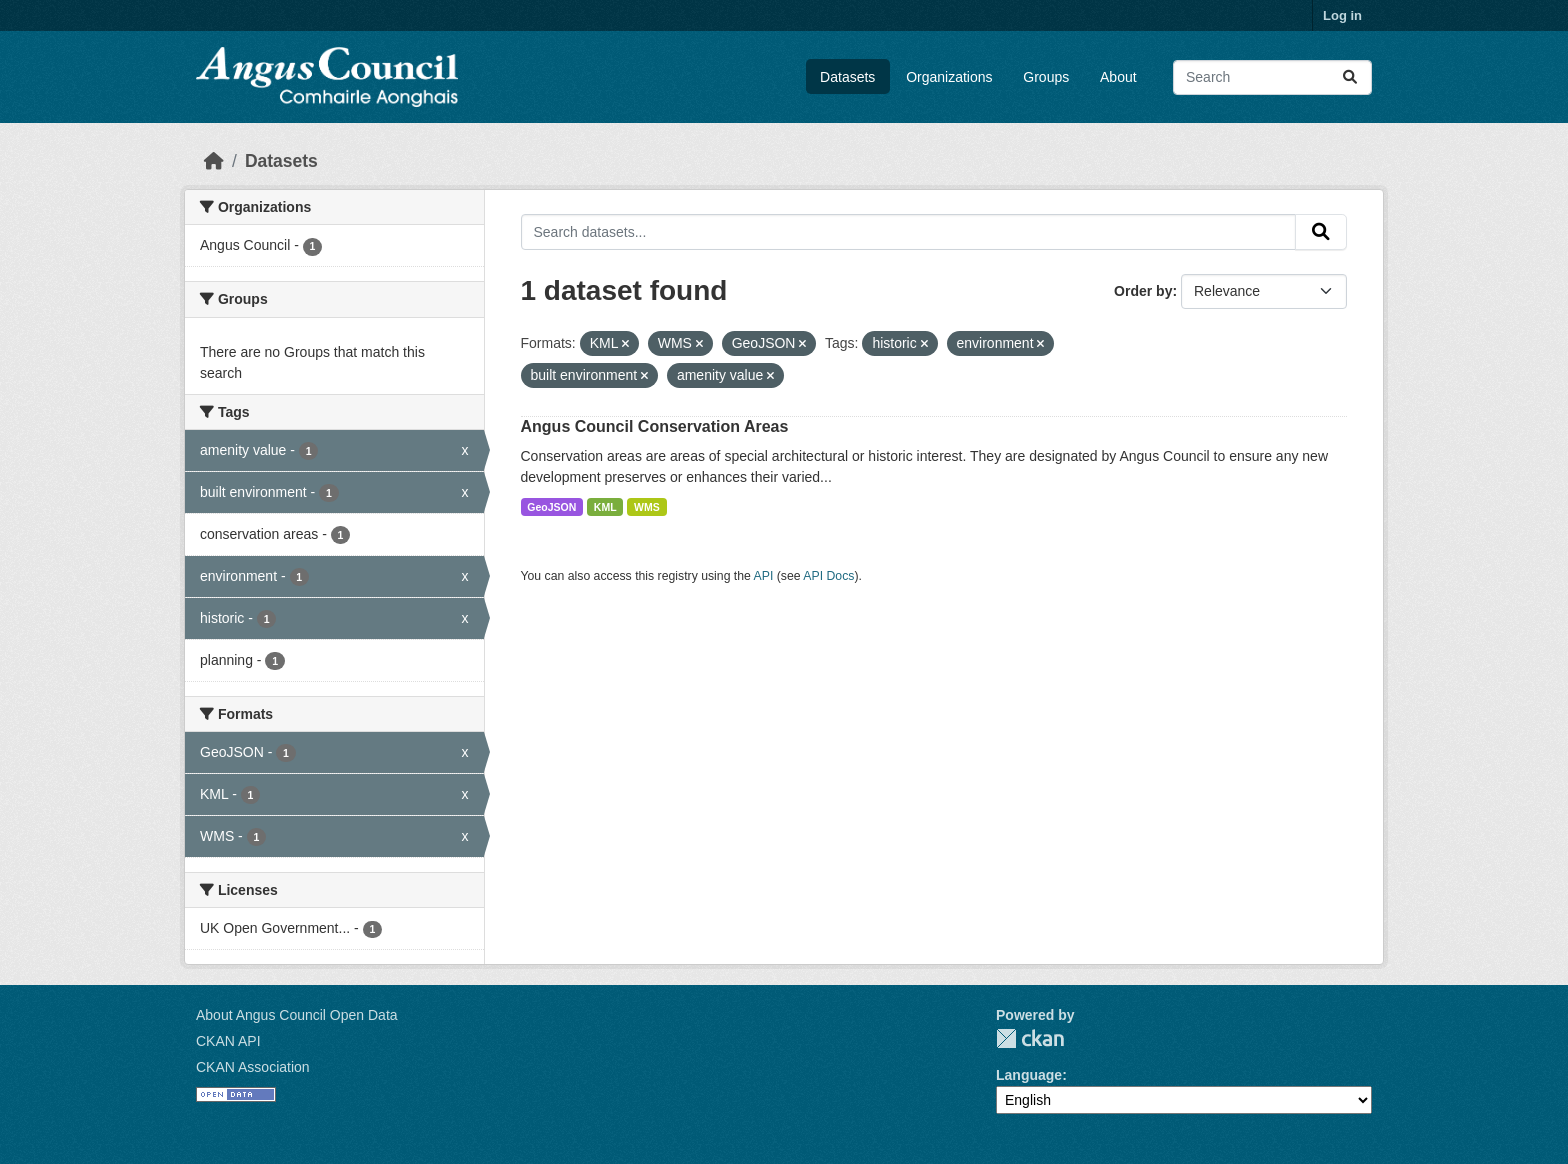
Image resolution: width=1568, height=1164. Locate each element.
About (1118, 77)
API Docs (828, 576)
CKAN (1030, 1038)
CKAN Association (253, 1067)
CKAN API (228, 1041)
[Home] (214, 161)
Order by (1143, 291)
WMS (647, 507)
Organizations (949, 77)
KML (605, 507)
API (764, 576)
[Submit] (1350, 77)
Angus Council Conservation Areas (655, 426)
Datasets (847, 77)
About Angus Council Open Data (297, 1015)
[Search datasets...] (1272, 77)
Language (1029, 1075)
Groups (1046, 77)
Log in (1342, 15)
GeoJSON (551, 507)
